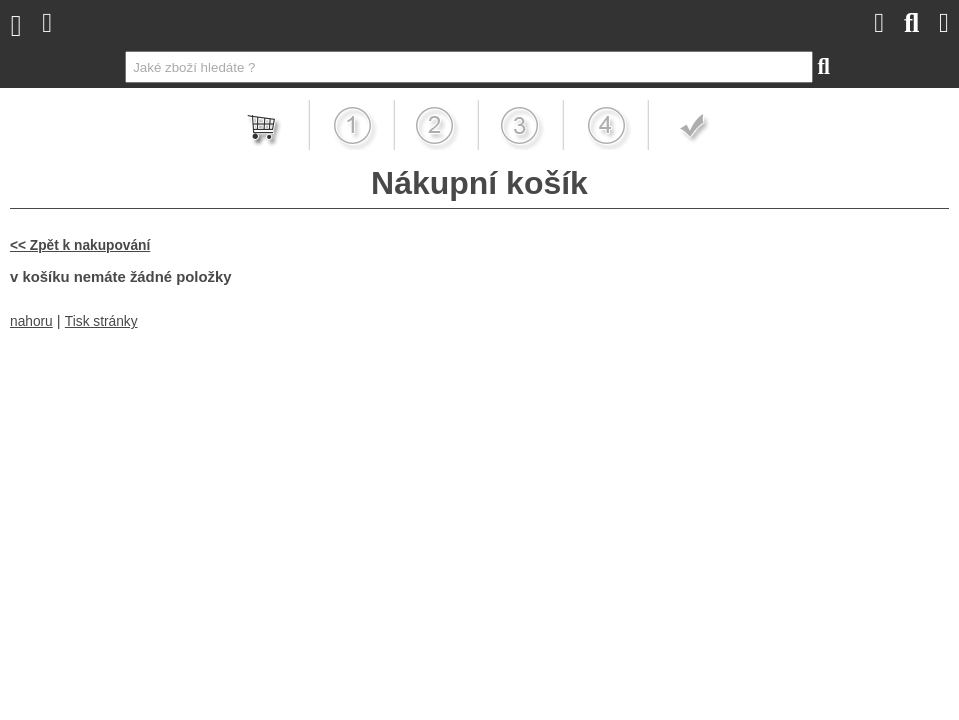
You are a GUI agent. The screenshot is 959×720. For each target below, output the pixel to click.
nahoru (31, 321)
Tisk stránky (101, 321)
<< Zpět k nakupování (80, 245)
